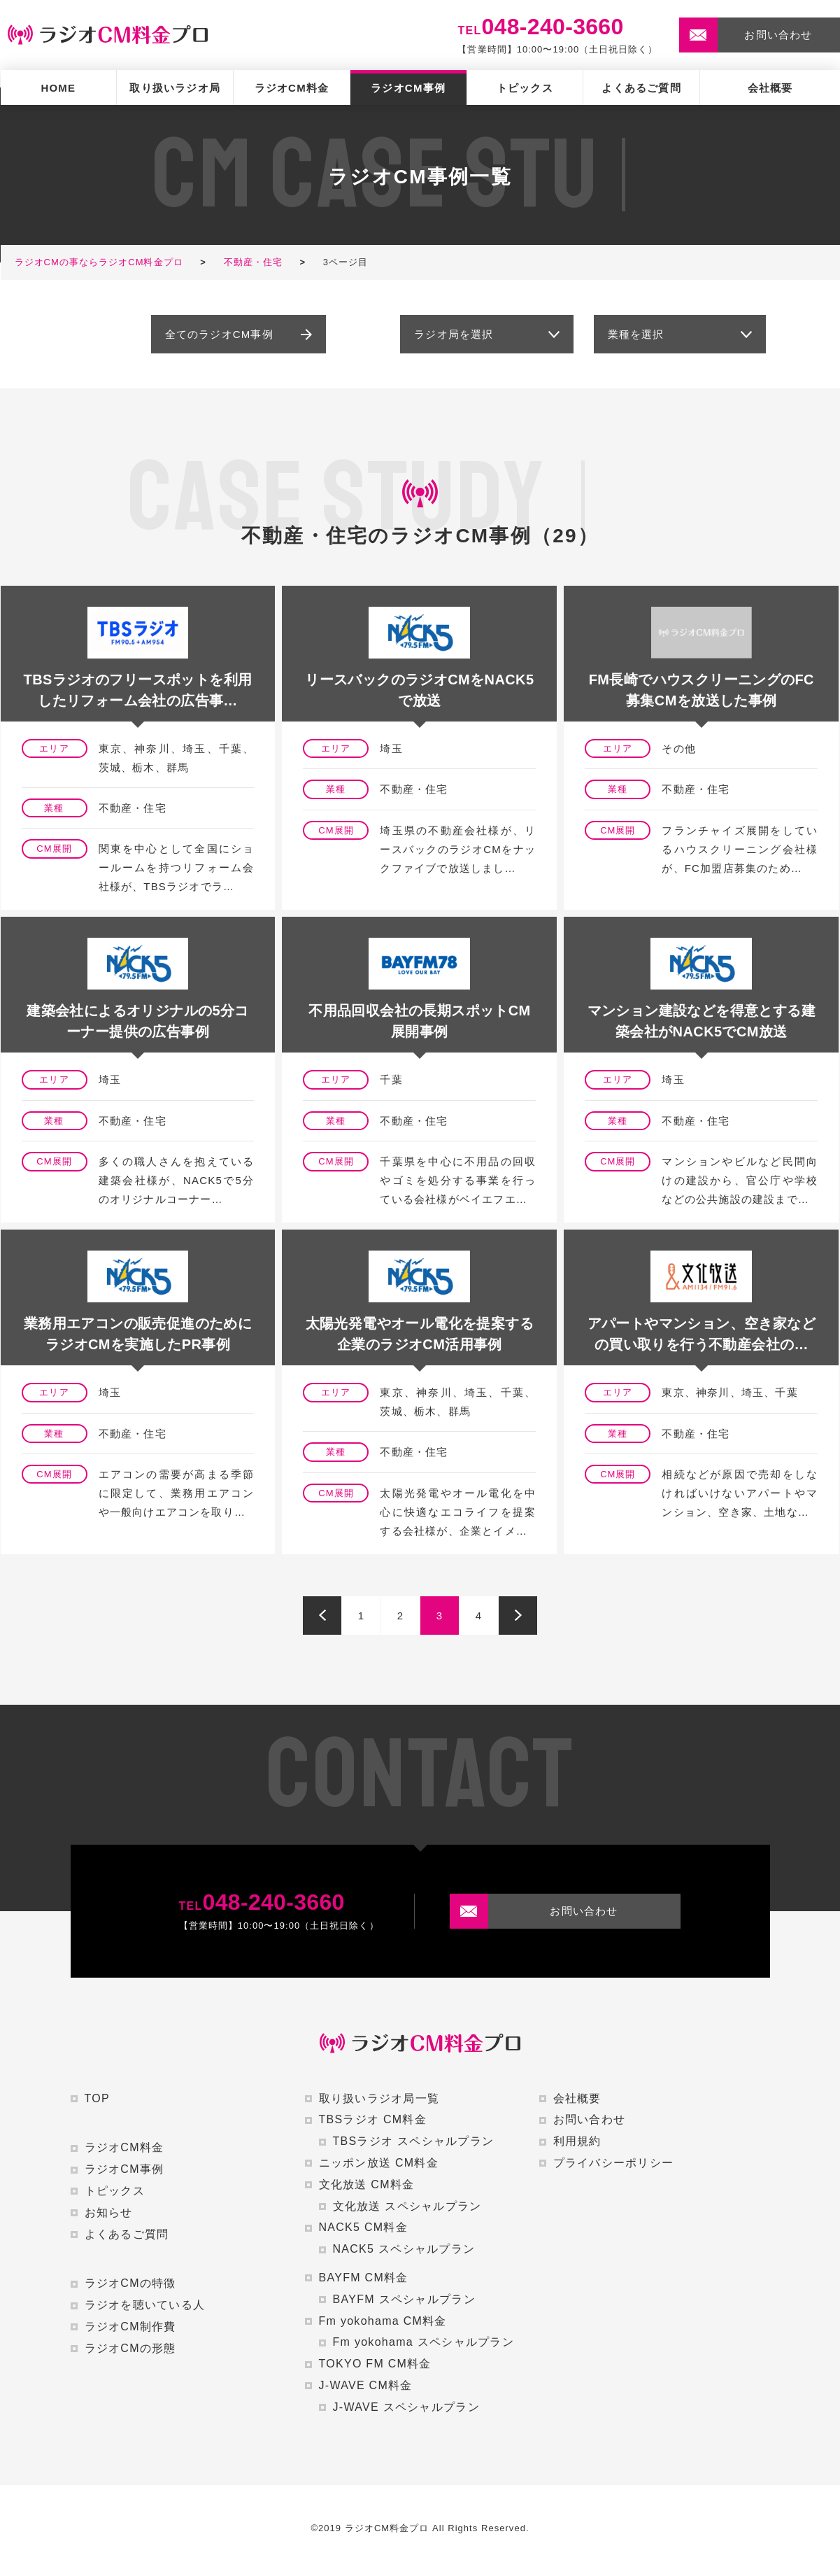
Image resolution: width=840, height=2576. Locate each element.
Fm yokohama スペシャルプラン (423, 2342)
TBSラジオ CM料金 (373, 2119)
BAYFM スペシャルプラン (404, 2299)
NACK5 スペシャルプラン (404, 2249)
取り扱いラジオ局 (174, 88)
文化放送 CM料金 (367, 2184)
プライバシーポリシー (613, 2163)
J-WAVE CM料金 (366, 2385)
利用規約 (577, 2141)
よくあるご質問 (641, 88)
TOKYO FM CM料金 (375, 2364)
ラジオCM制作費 (130, 2326)
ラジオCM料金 (292, 88)
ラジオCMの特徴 (130, 2283)
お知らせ (109, 2212)
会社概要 (770, 88)
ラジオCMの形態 (130, 2348)
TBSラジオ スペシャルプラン (413, 2141)
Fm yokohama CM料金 (383, 2321)
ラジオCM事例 (408, 88)
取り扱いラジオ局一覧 (379, 2098)
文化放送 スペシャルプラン (407, 2206)
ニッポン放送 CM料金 (379, 2163)
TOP (97, 2098)
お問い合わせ (589, 2119)
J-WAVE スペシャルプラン (406, 2407)
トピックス (525, 88)
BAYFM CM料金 (363, 2277)
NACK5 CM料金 (363, 2227)
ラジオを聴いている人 (145, 2305)
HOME (58, 88)
